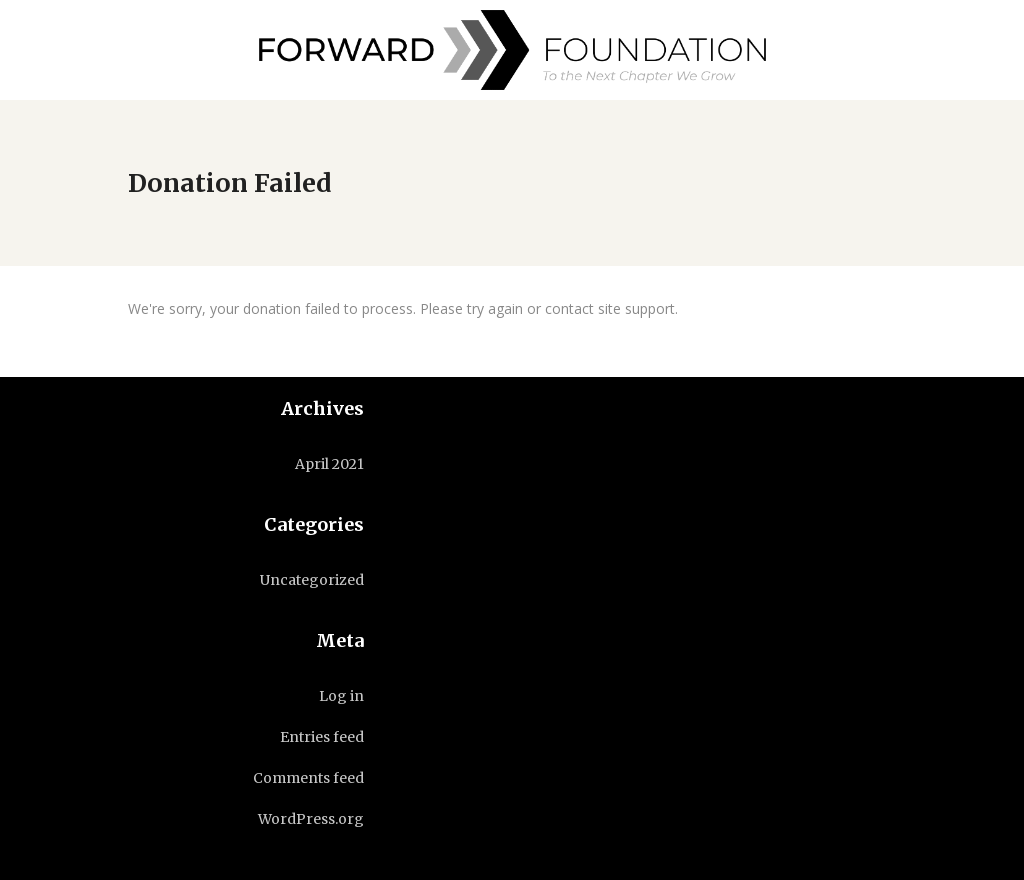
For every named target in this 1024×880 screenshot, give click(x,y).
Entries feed (322, 737)
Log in (341, 696)
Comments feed (308, 778)
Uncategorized (312, 580)
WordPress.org (311, 819)
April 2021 (329, 464)
